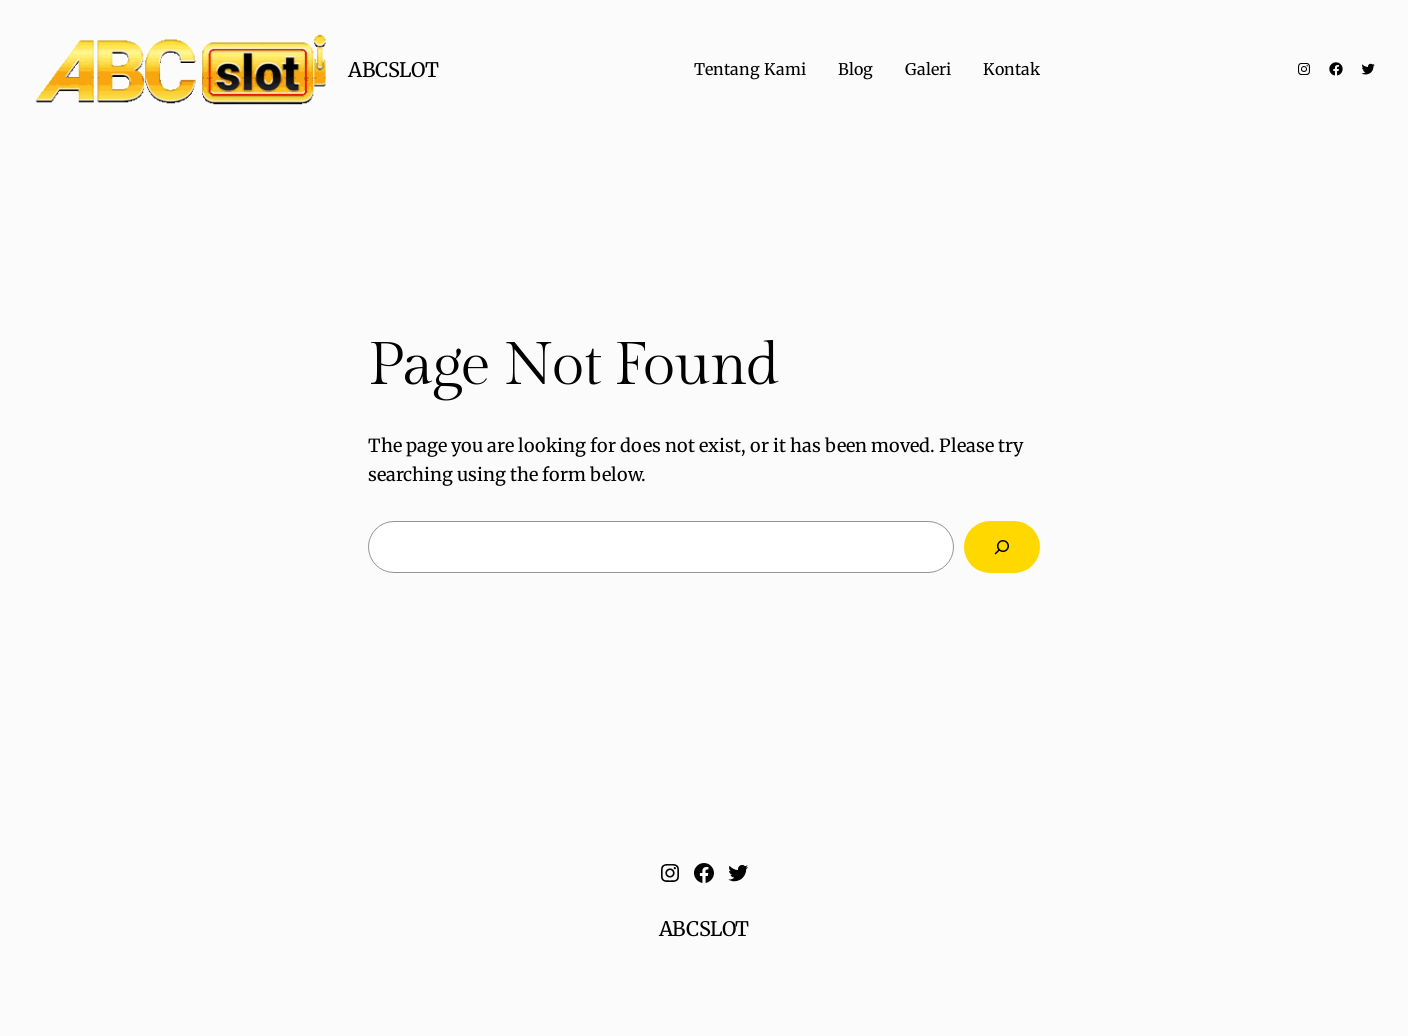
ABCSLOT (393, 69)
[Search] (1002, 547)
